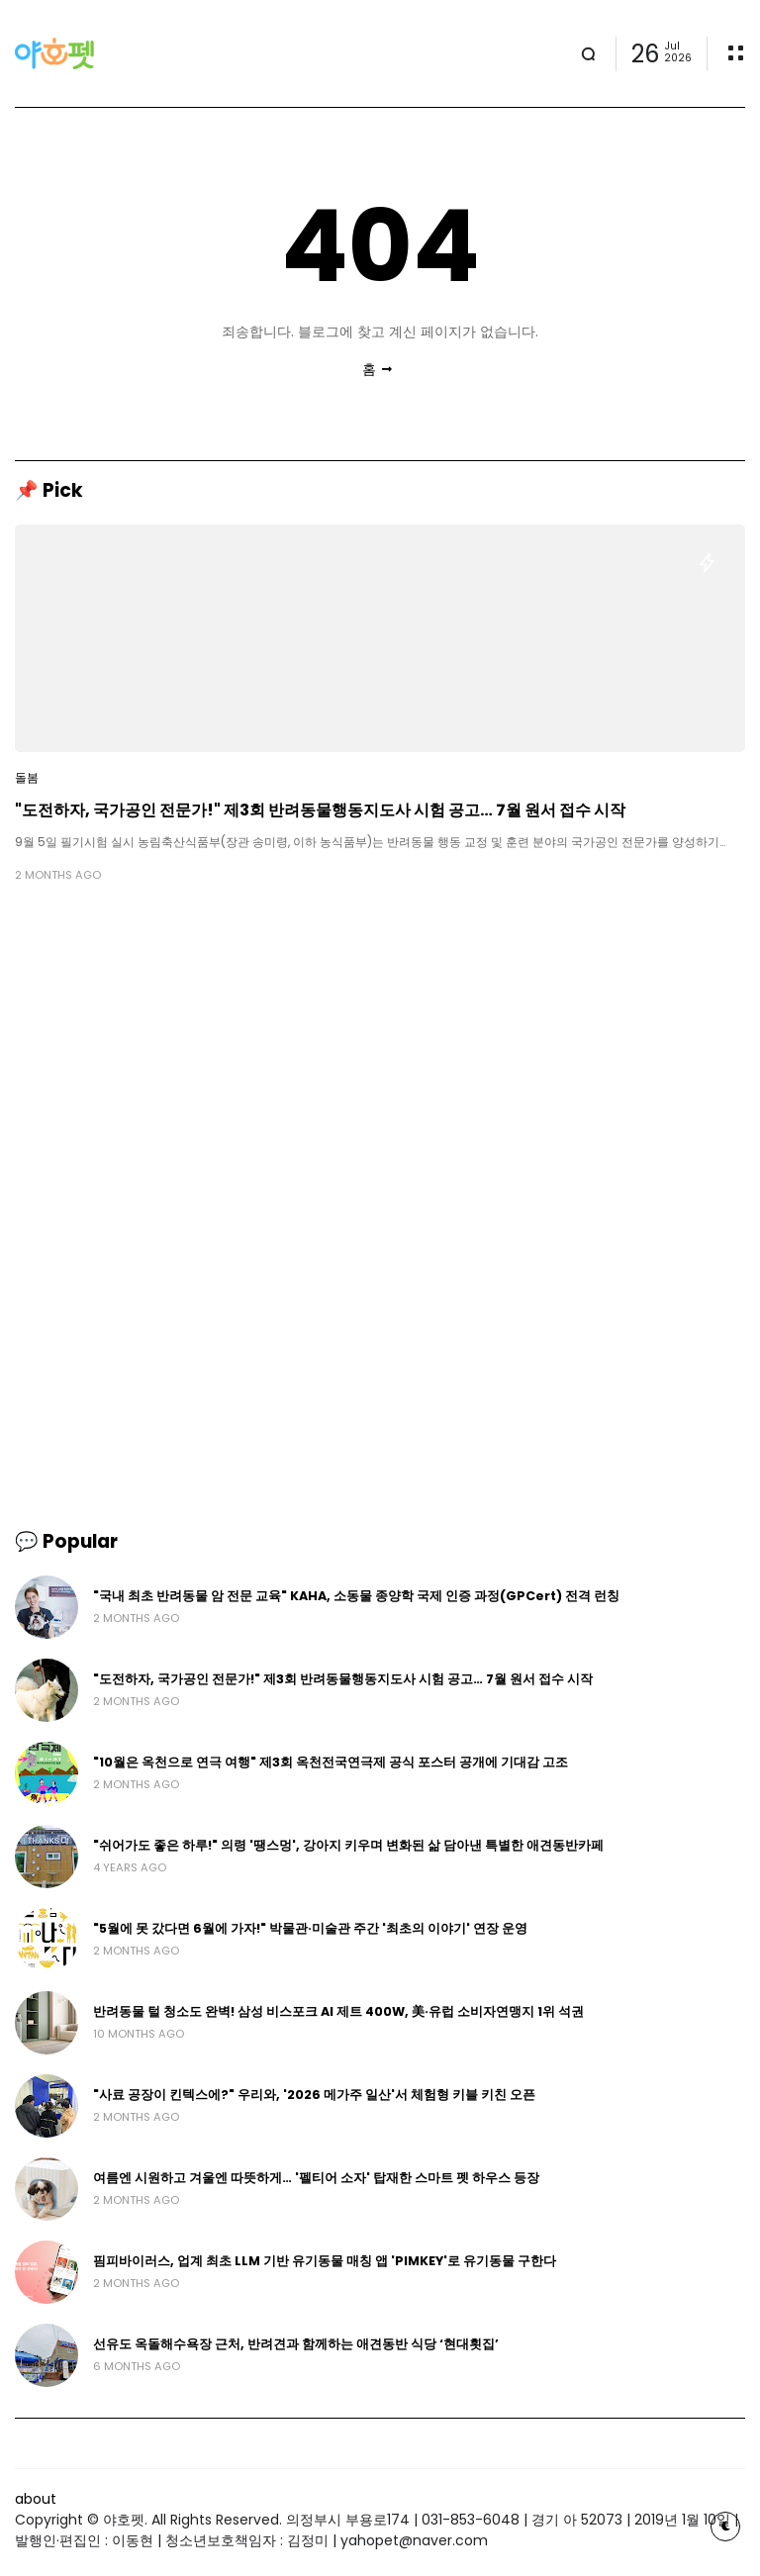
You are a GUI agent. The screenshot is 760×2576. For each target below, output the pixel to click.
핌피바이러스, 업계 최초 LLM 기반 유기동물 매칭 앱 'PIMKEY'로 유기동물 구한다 (324, 2260)
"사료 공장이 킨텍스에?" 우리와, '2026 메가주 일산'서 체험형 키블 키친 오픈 (314, 2094)
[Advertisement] (380, 1052)
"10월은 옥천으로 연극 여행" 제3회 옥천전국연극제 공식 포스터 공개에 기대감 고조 (330, 1762)
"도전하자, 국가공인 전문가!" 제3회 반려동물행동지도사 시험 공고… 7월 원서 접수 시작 (320, 810)
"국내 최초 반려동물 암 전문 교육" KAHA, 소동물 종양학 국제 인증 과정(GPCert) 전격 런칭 (356, 1595)
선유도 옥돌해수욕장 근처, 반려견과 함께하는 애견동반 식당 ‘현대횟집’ (296, 2344)
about (35, 2499)
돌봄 (27, 778)
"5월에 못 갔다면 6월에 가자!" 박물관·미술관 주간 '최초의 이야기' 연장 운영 (310, 1928)
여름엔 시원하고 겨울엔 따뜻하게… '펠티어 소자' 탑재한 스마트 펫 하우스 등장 (316, 2177)
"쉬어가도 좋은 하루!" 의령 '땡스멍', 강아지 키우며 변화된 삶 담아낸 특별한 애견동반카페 (348, 1845)
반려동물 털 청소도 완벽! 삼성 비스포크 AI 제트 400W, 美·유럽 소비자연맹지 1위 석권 (338, 2011)
